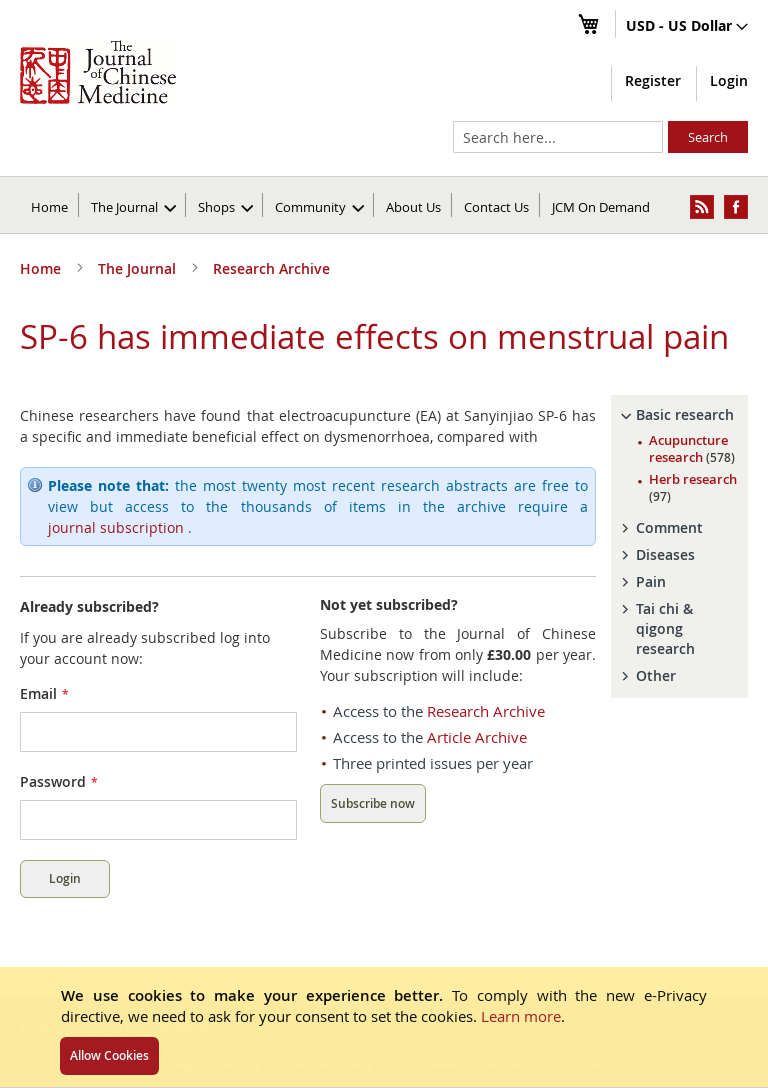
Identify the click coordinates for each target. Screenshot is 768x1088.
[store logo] (98, 72)
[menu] (384, 205)
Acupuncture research (692, 448)
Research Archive (271, 268)
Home (49, 207)
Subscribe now (373, 803)
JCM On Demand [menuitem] (601, 207)
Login (729, 80)
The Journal (139, 268)
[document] (384, 1027)
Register (653, 80)
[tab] (679, 415)
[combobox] (558, 137)
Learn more (521, 1016)
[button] (687, 27)
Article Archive (477, 737)
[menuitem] (133, 205)
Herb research (693, 487)
